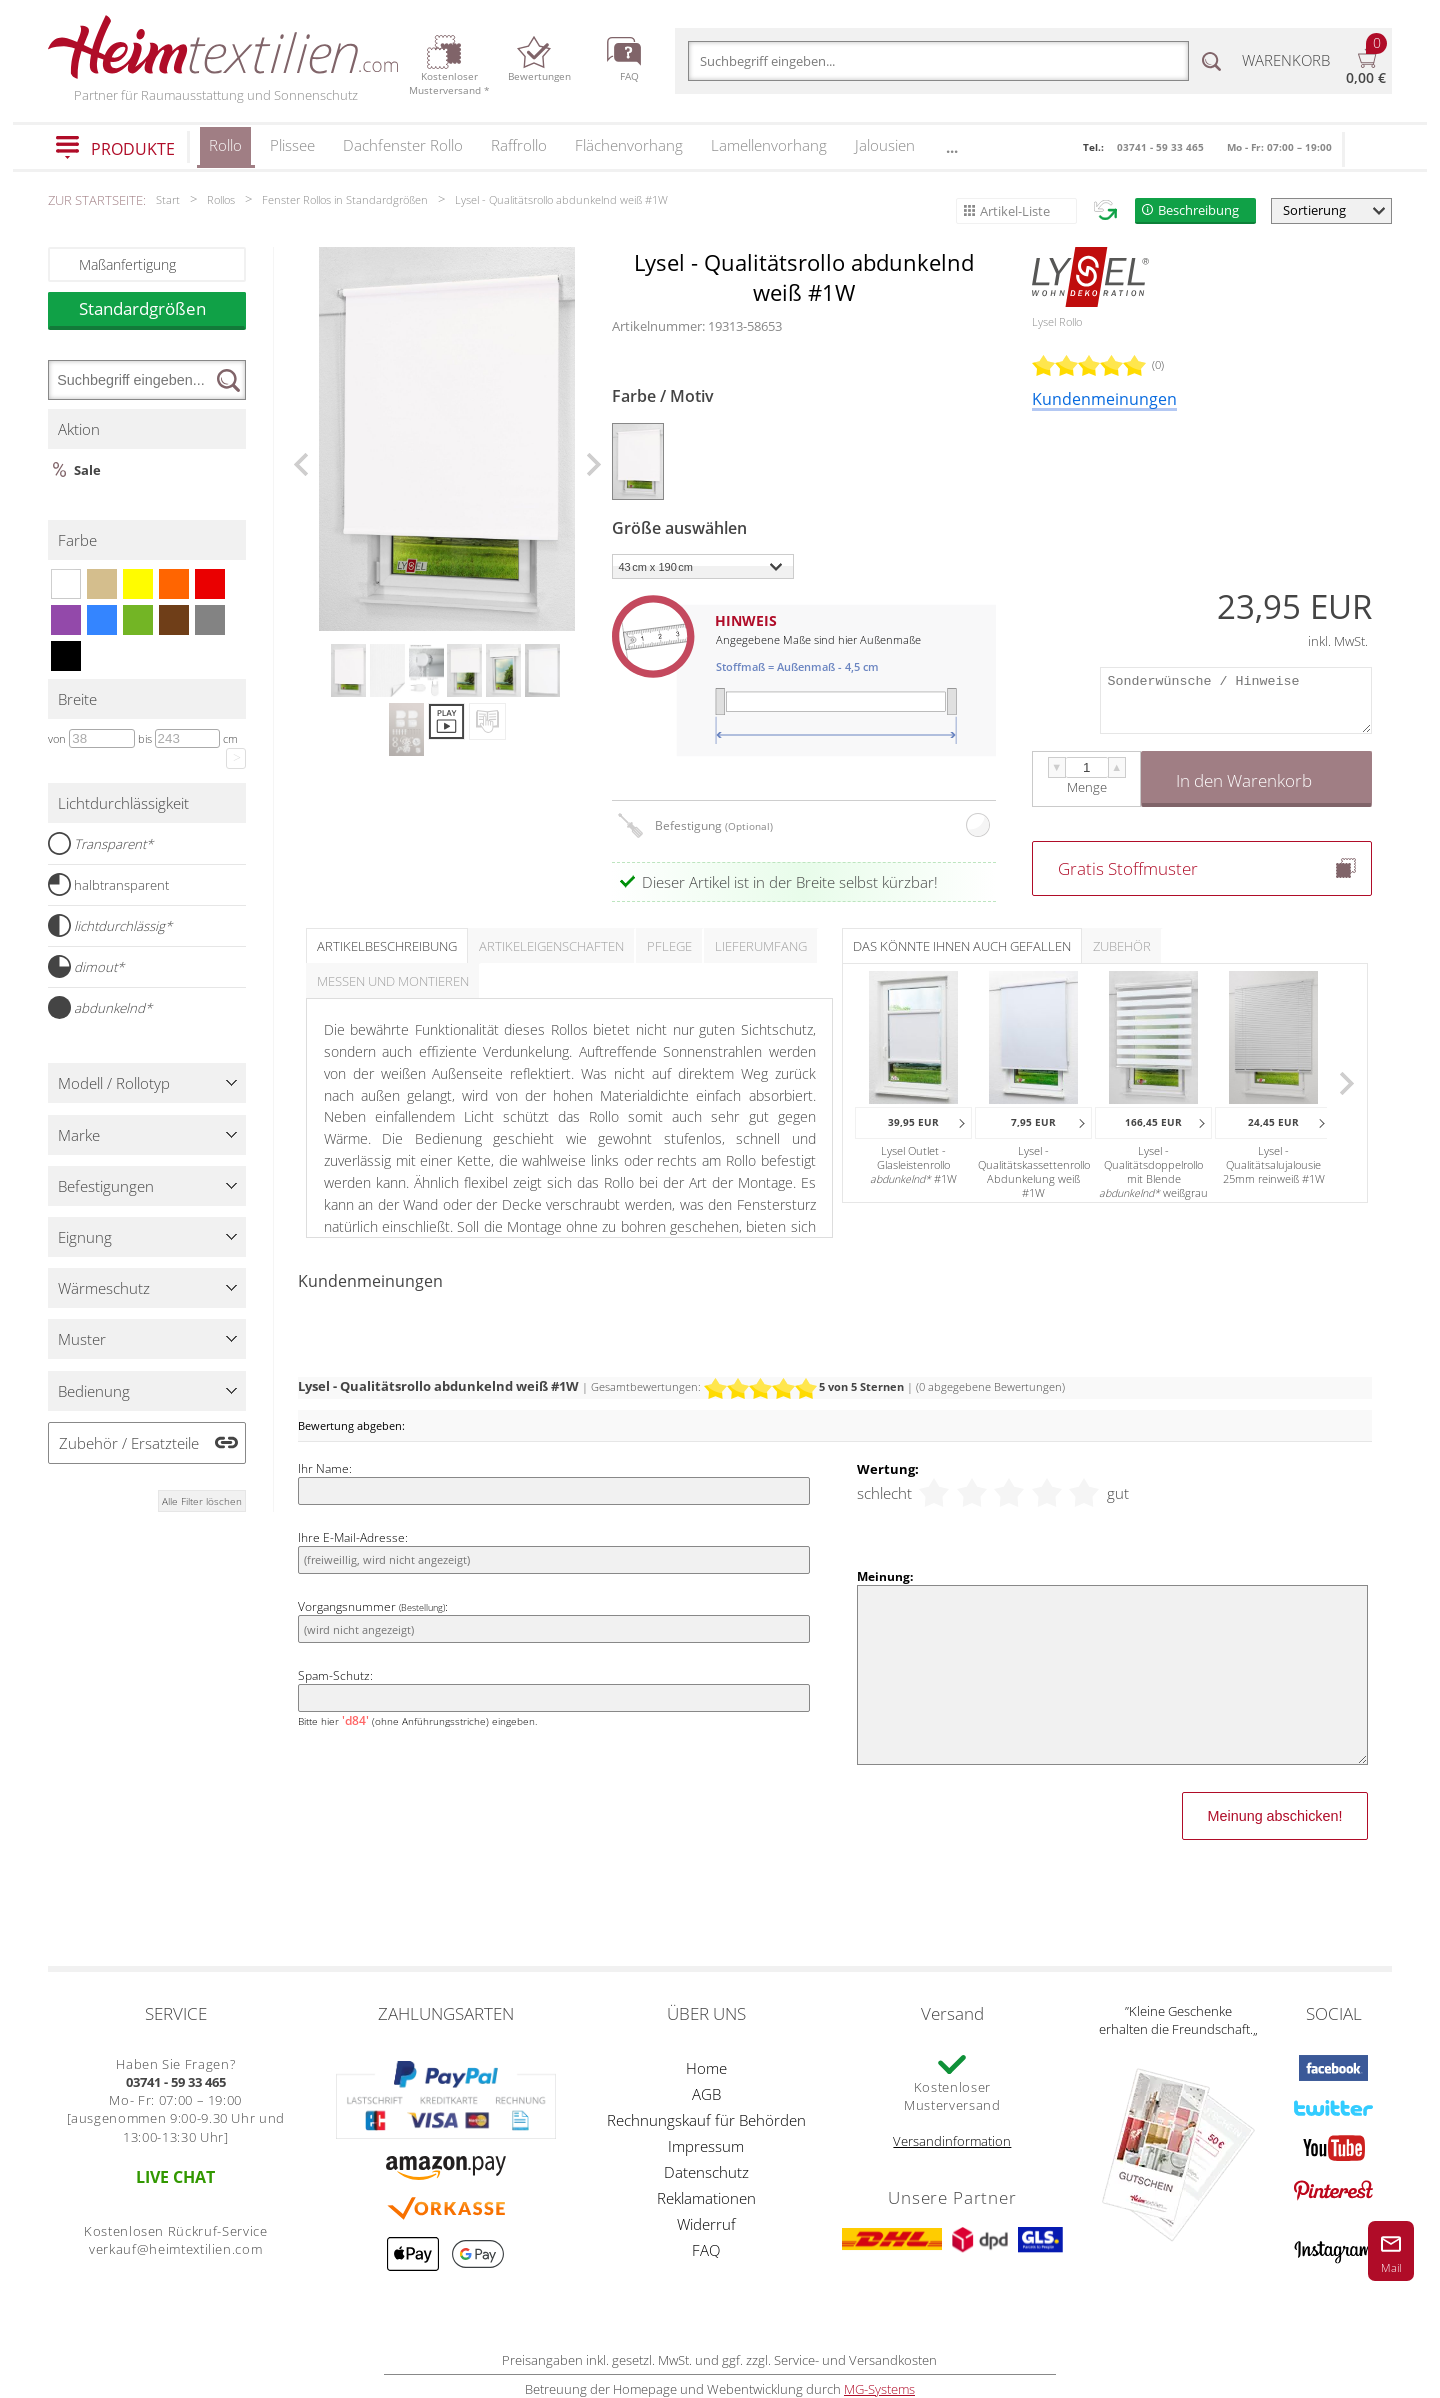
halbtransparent (108, 885)
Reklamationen (706, 2198)
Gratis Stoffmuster (1128, 868)
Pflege (669, 946)
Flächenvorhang (629, 145)
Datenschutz (706, 2172)
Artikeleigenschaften (551, 946)
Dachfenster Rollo (403, 145)
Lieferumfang (761, 946)
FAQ (706, 2250)
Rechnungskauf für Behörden (706, 2120)
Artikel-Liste (1015, 211)
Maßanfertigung (127, 264)
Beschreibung (1198, 210)
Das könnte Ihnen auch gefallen (962, 946)
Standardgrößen (162, 308)
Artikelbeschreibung (387, 946)
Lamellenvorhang (769, 145)
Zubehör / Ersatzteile (129, 1443)
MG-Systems (879, 2389)
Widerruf (706, 2224)
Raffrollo (519, 145)
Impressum (706, 2146)
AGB (706, 2094)
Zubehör (1122, 946)
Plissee (292, 145)
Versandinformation (952, 2141)
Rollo (225, 151)
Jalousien (885, 145)
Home (706, 2068)
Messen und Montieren (393, 981)
